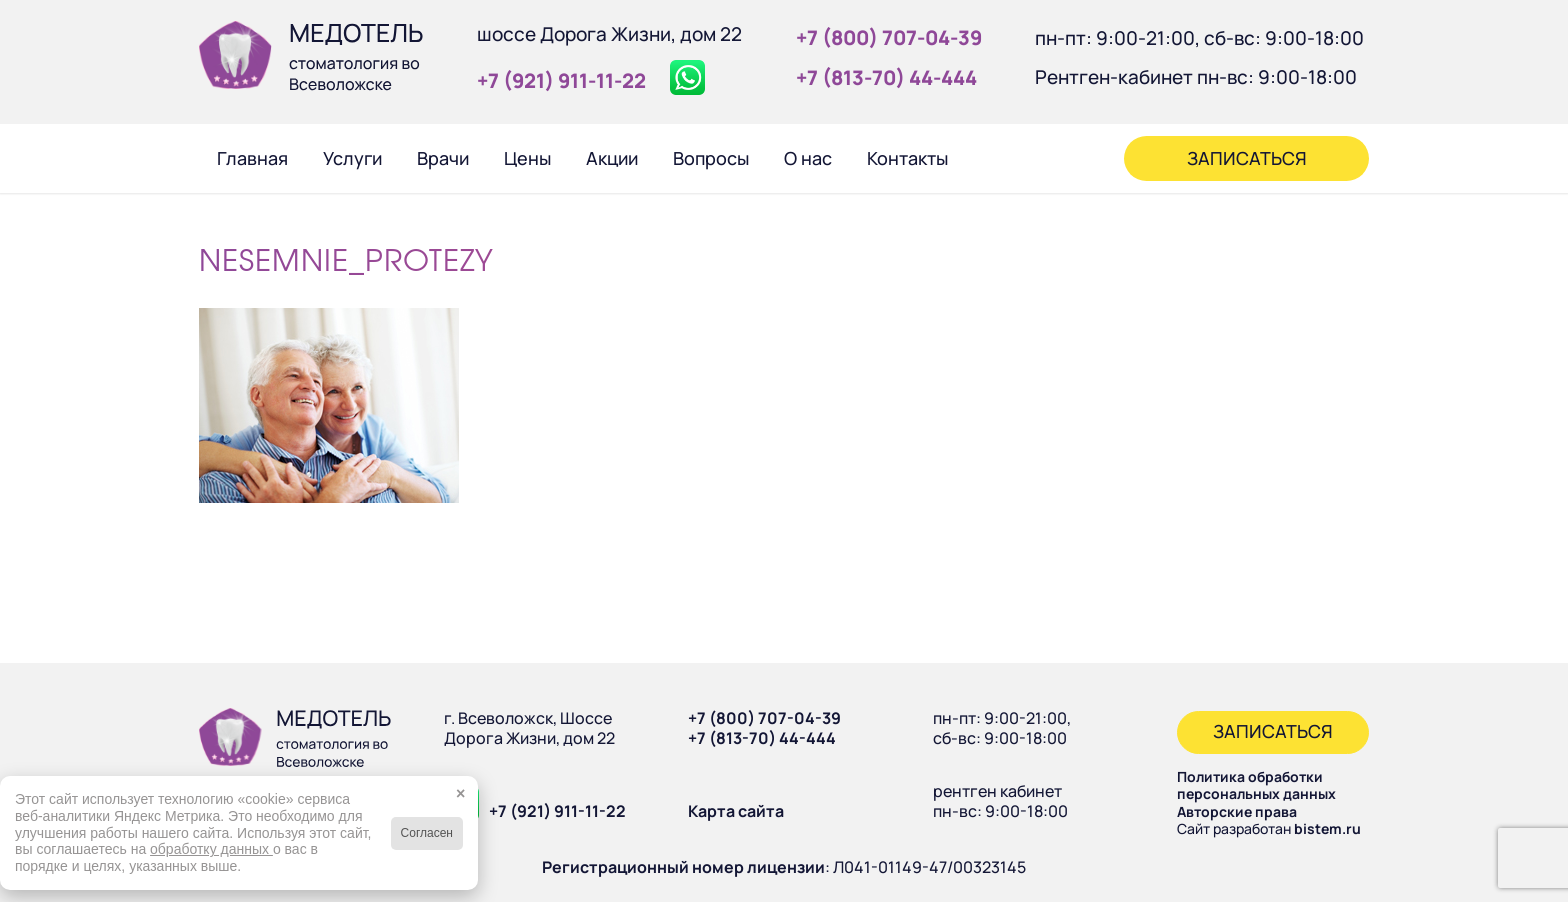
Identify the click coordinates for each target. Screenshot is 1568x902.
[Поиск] (992, 158)
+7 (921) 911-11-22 (557, 811)
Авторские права (1237, 811)
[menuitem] (252, 158)
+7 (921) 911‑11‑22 (561, 80)
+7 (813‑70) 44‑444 (886, 77)
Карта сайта (736, 811)
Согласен (427, 833)
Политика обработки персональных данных (1256, 785)
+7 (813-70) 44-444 (762, 738)
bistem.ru (1327, 828)
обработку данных (211, 849)
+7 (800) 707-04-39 (764, 718)
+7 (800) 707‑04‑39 (889, 37)
